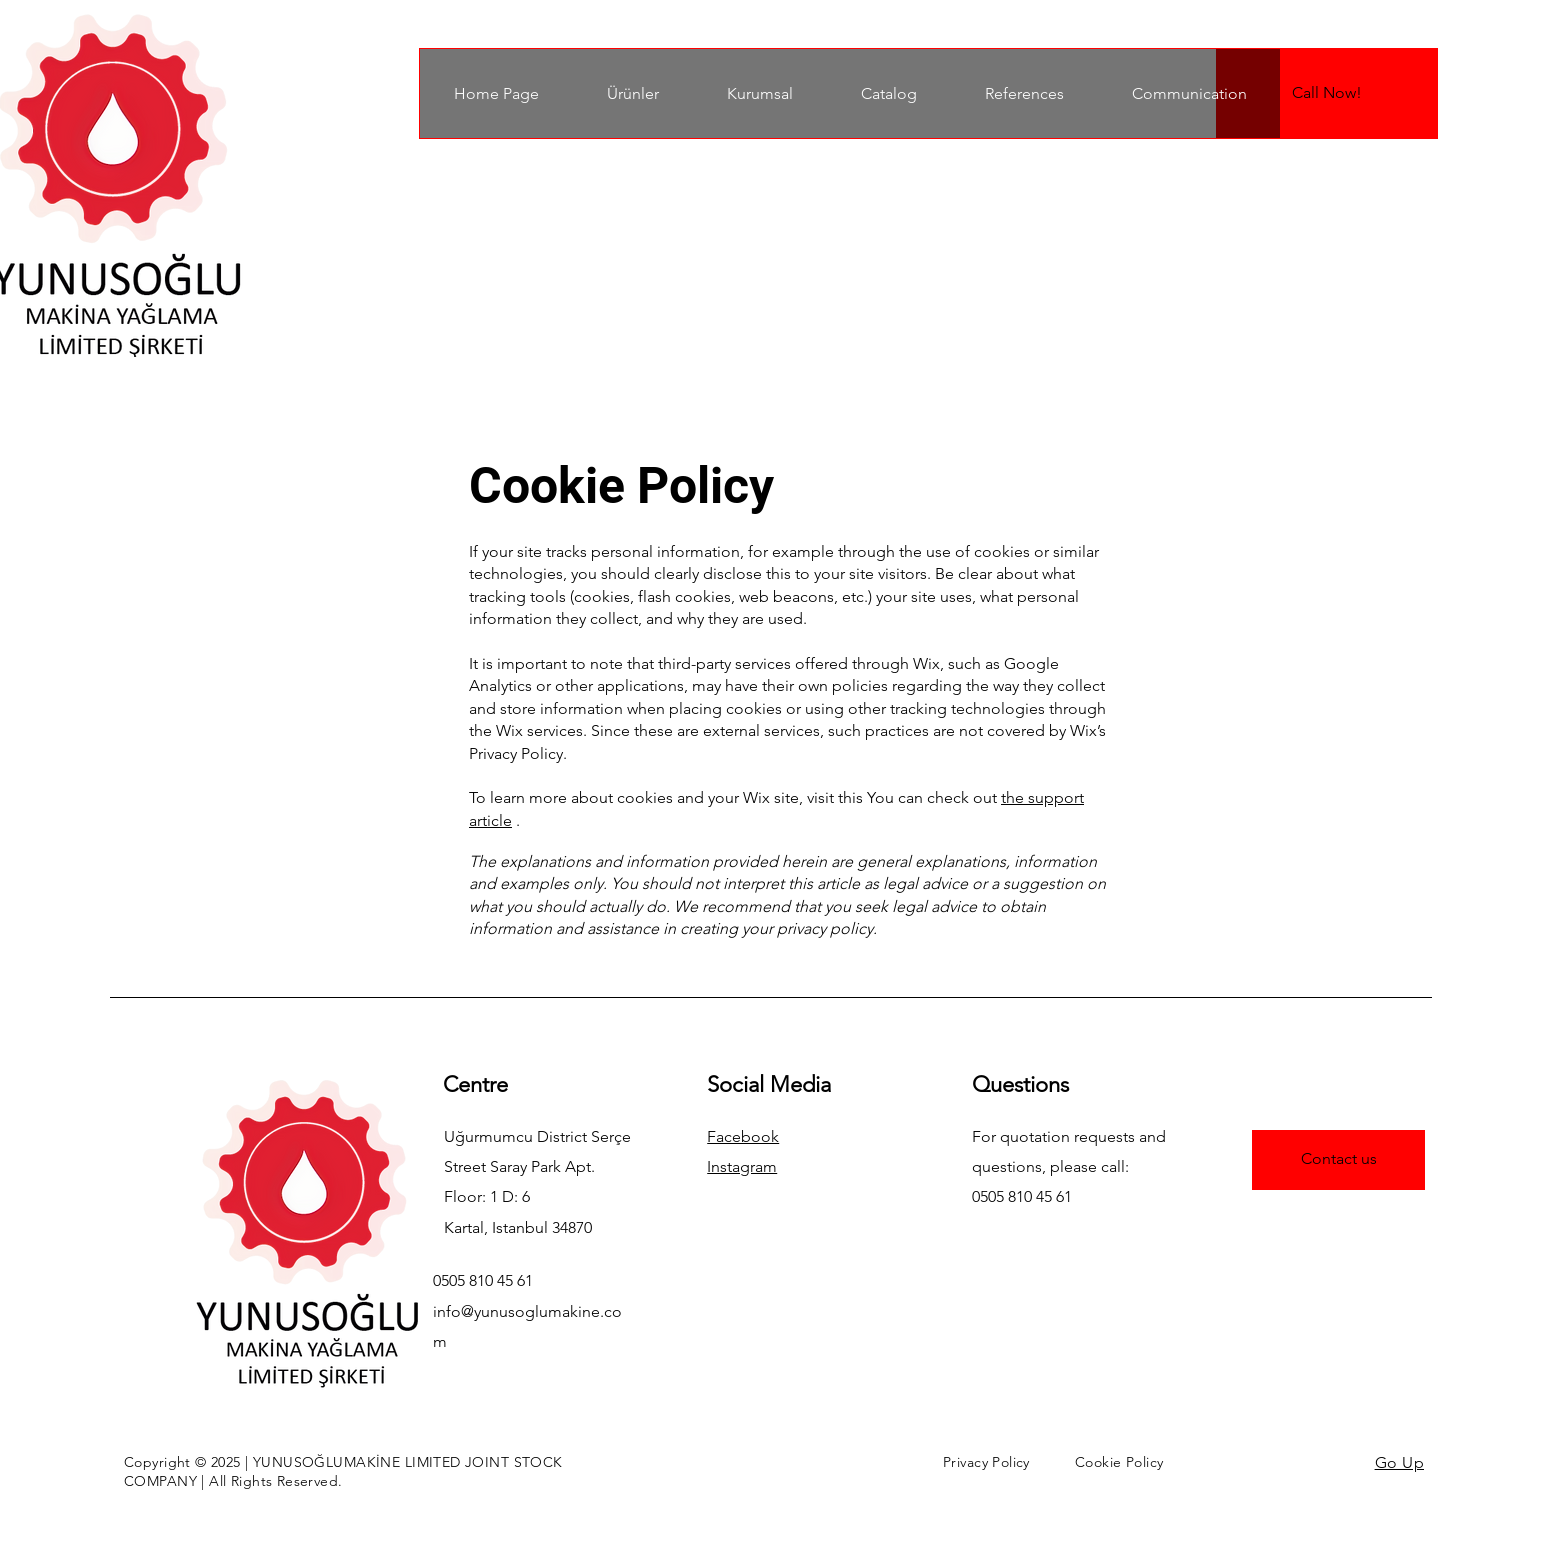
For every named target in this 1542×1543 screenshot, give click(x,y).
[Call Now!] (1327, 93)
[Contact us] (1338, 1160)
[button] (632, 93)
